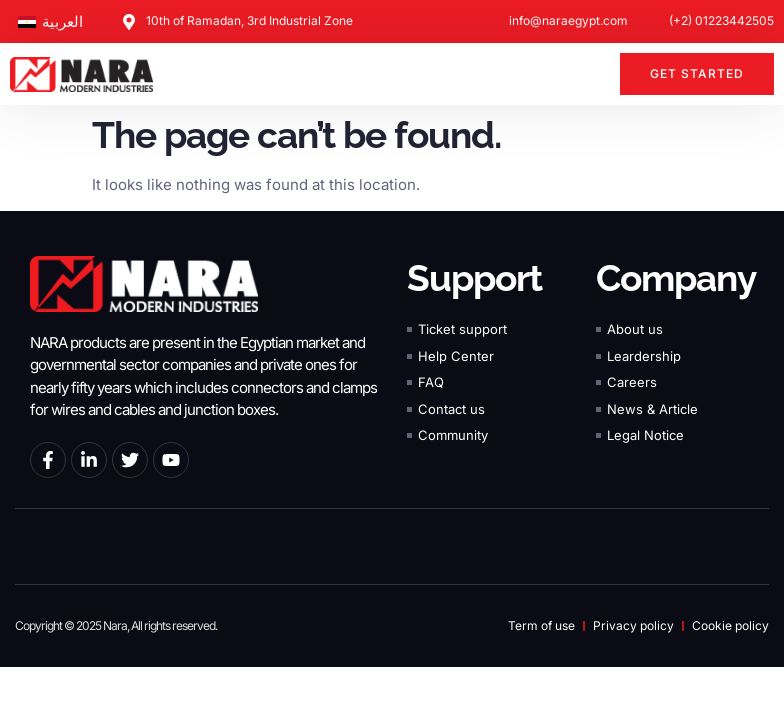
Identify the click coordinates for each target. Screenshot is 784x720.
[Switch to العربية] (50, 21)
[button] (593, 74)
